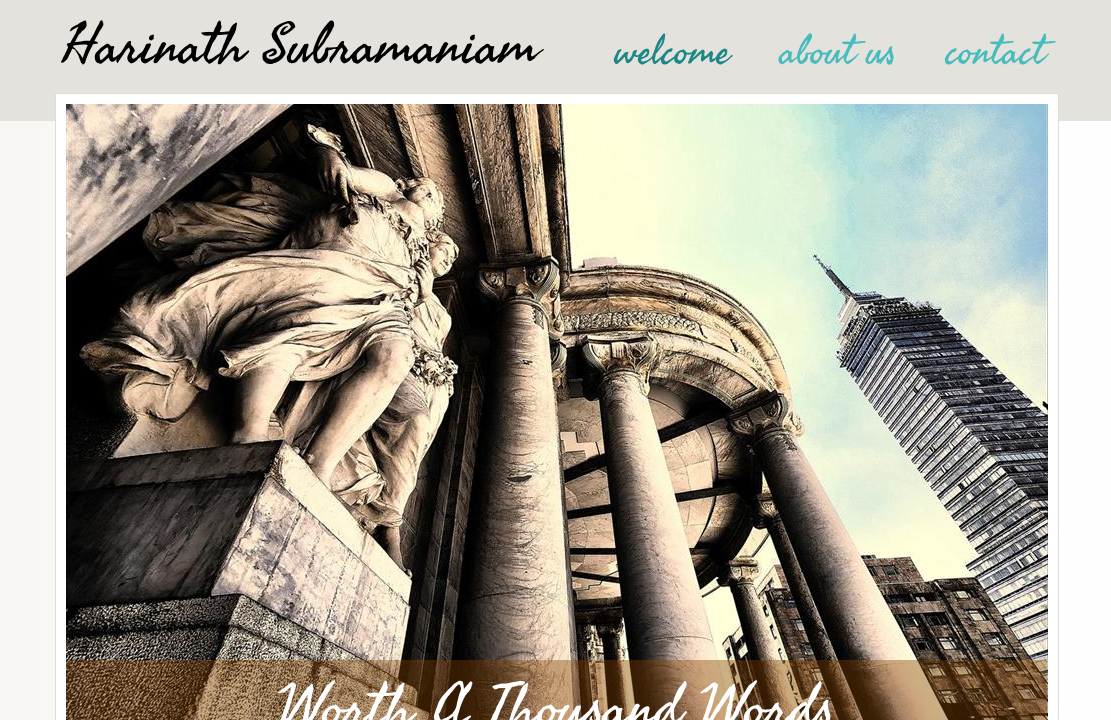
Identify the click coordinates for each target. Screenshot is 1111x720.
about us (838, 52)
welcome (672, 52)
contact (995, 52)
